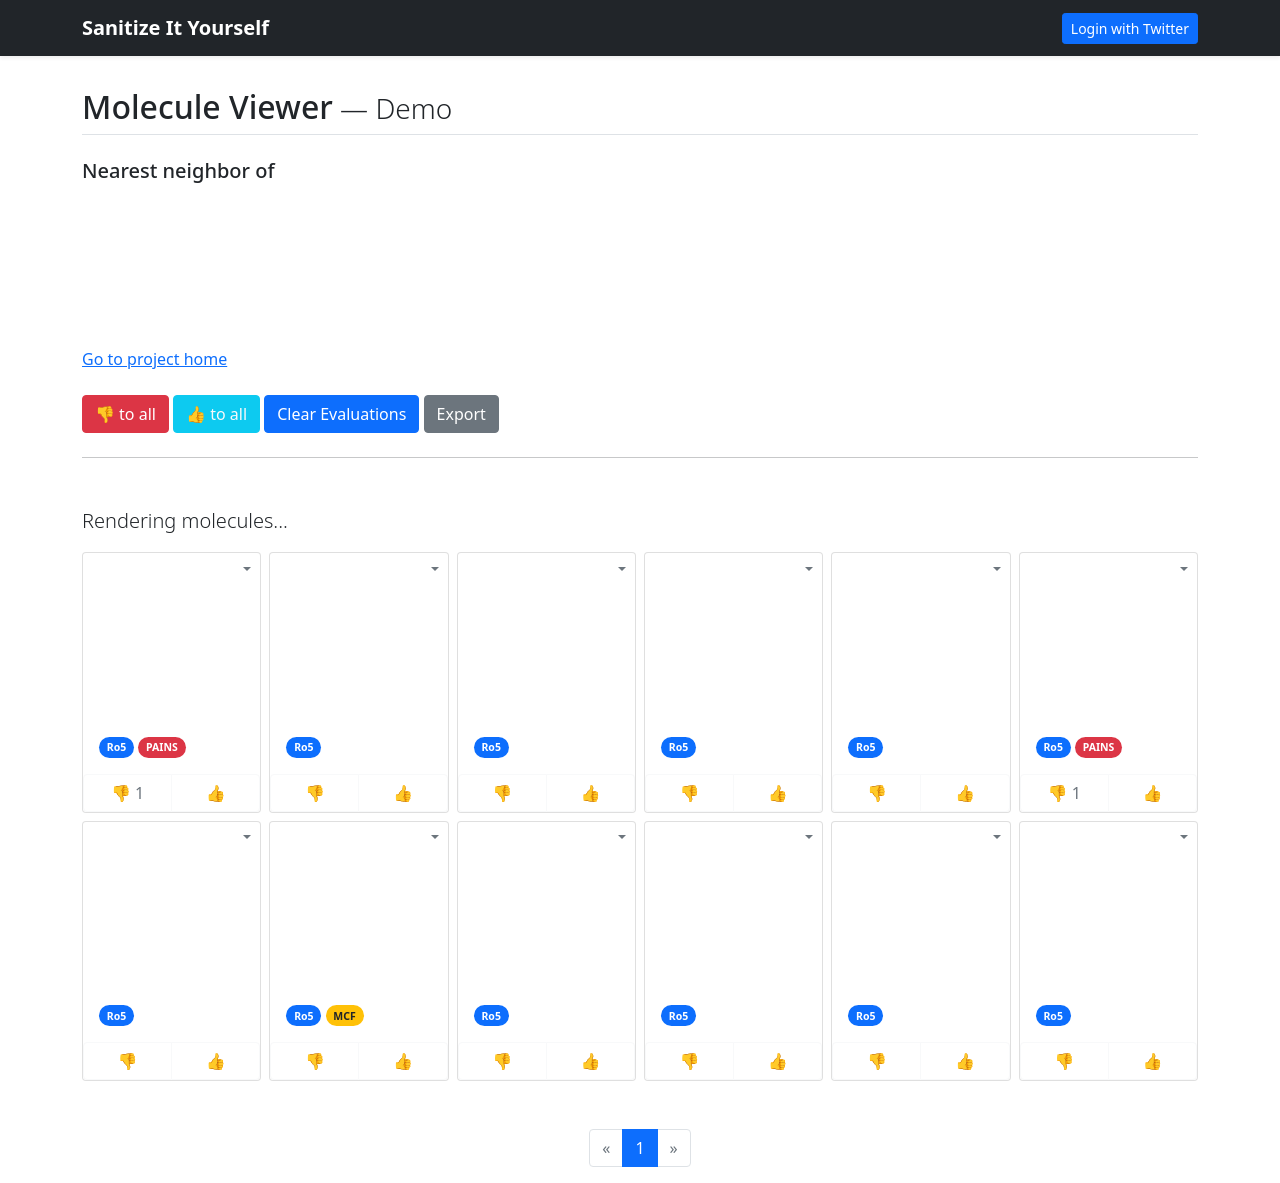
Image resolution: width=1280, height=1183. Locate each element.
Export (461, 414)
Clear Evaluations (341, 414)
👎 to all (125, 414)
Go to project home (154, 359)
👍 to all (216, 414)
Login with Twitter (1130, 28)
